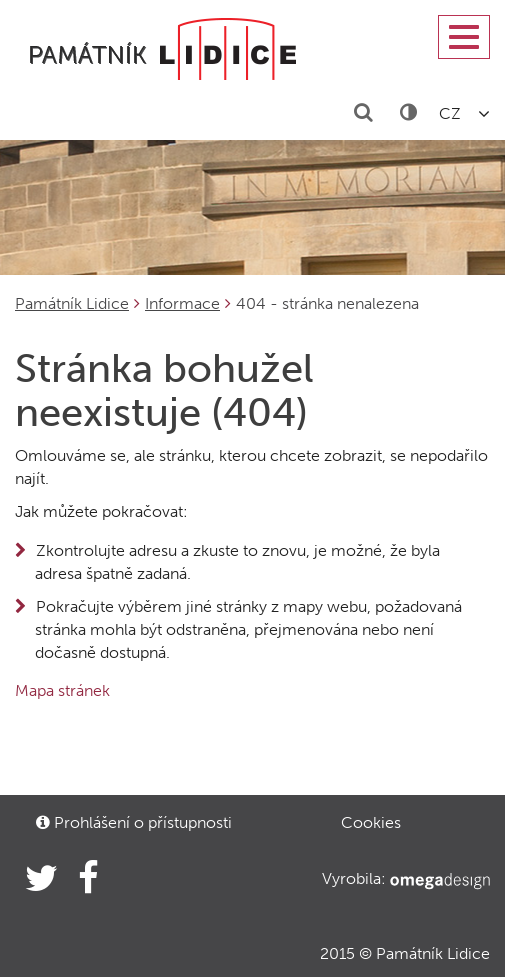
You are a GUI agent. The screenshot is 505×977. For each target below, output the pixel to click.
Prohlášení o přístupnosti (134, 822)
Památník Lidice (72, 303)
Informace (182, 303)
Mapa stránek (62, 690)
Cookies (371, 822)
